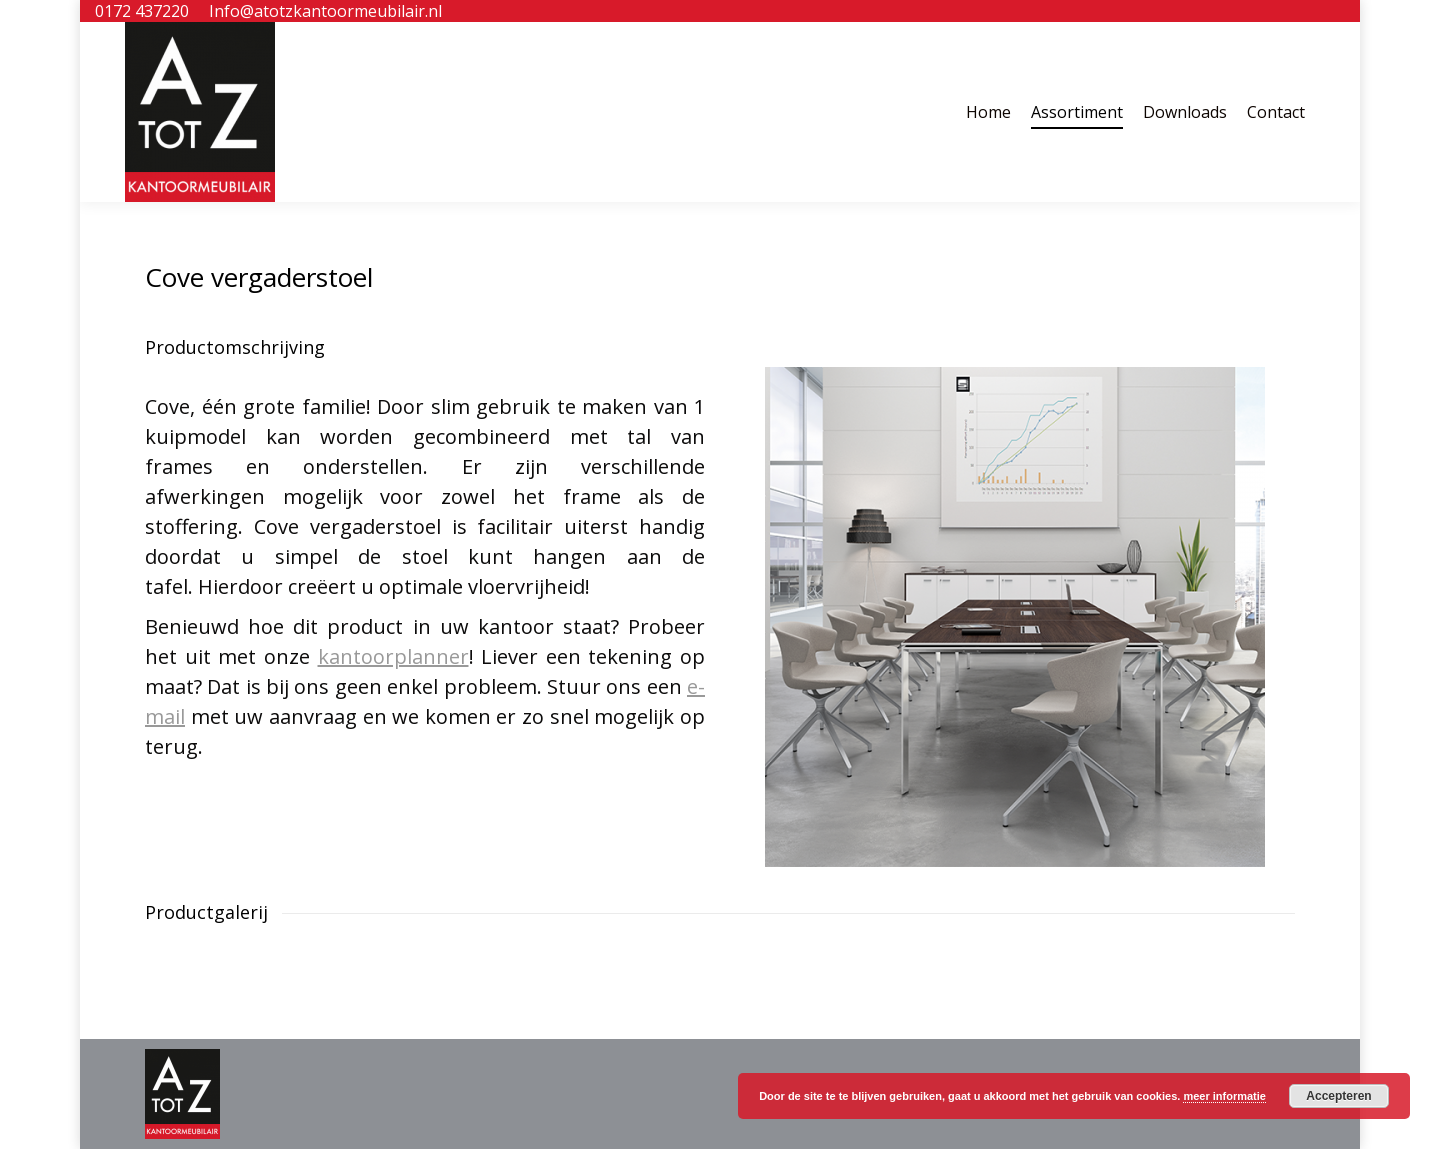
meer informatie (1224, 1096)
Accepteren (1338, 1096)
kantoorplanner (393, 656)
